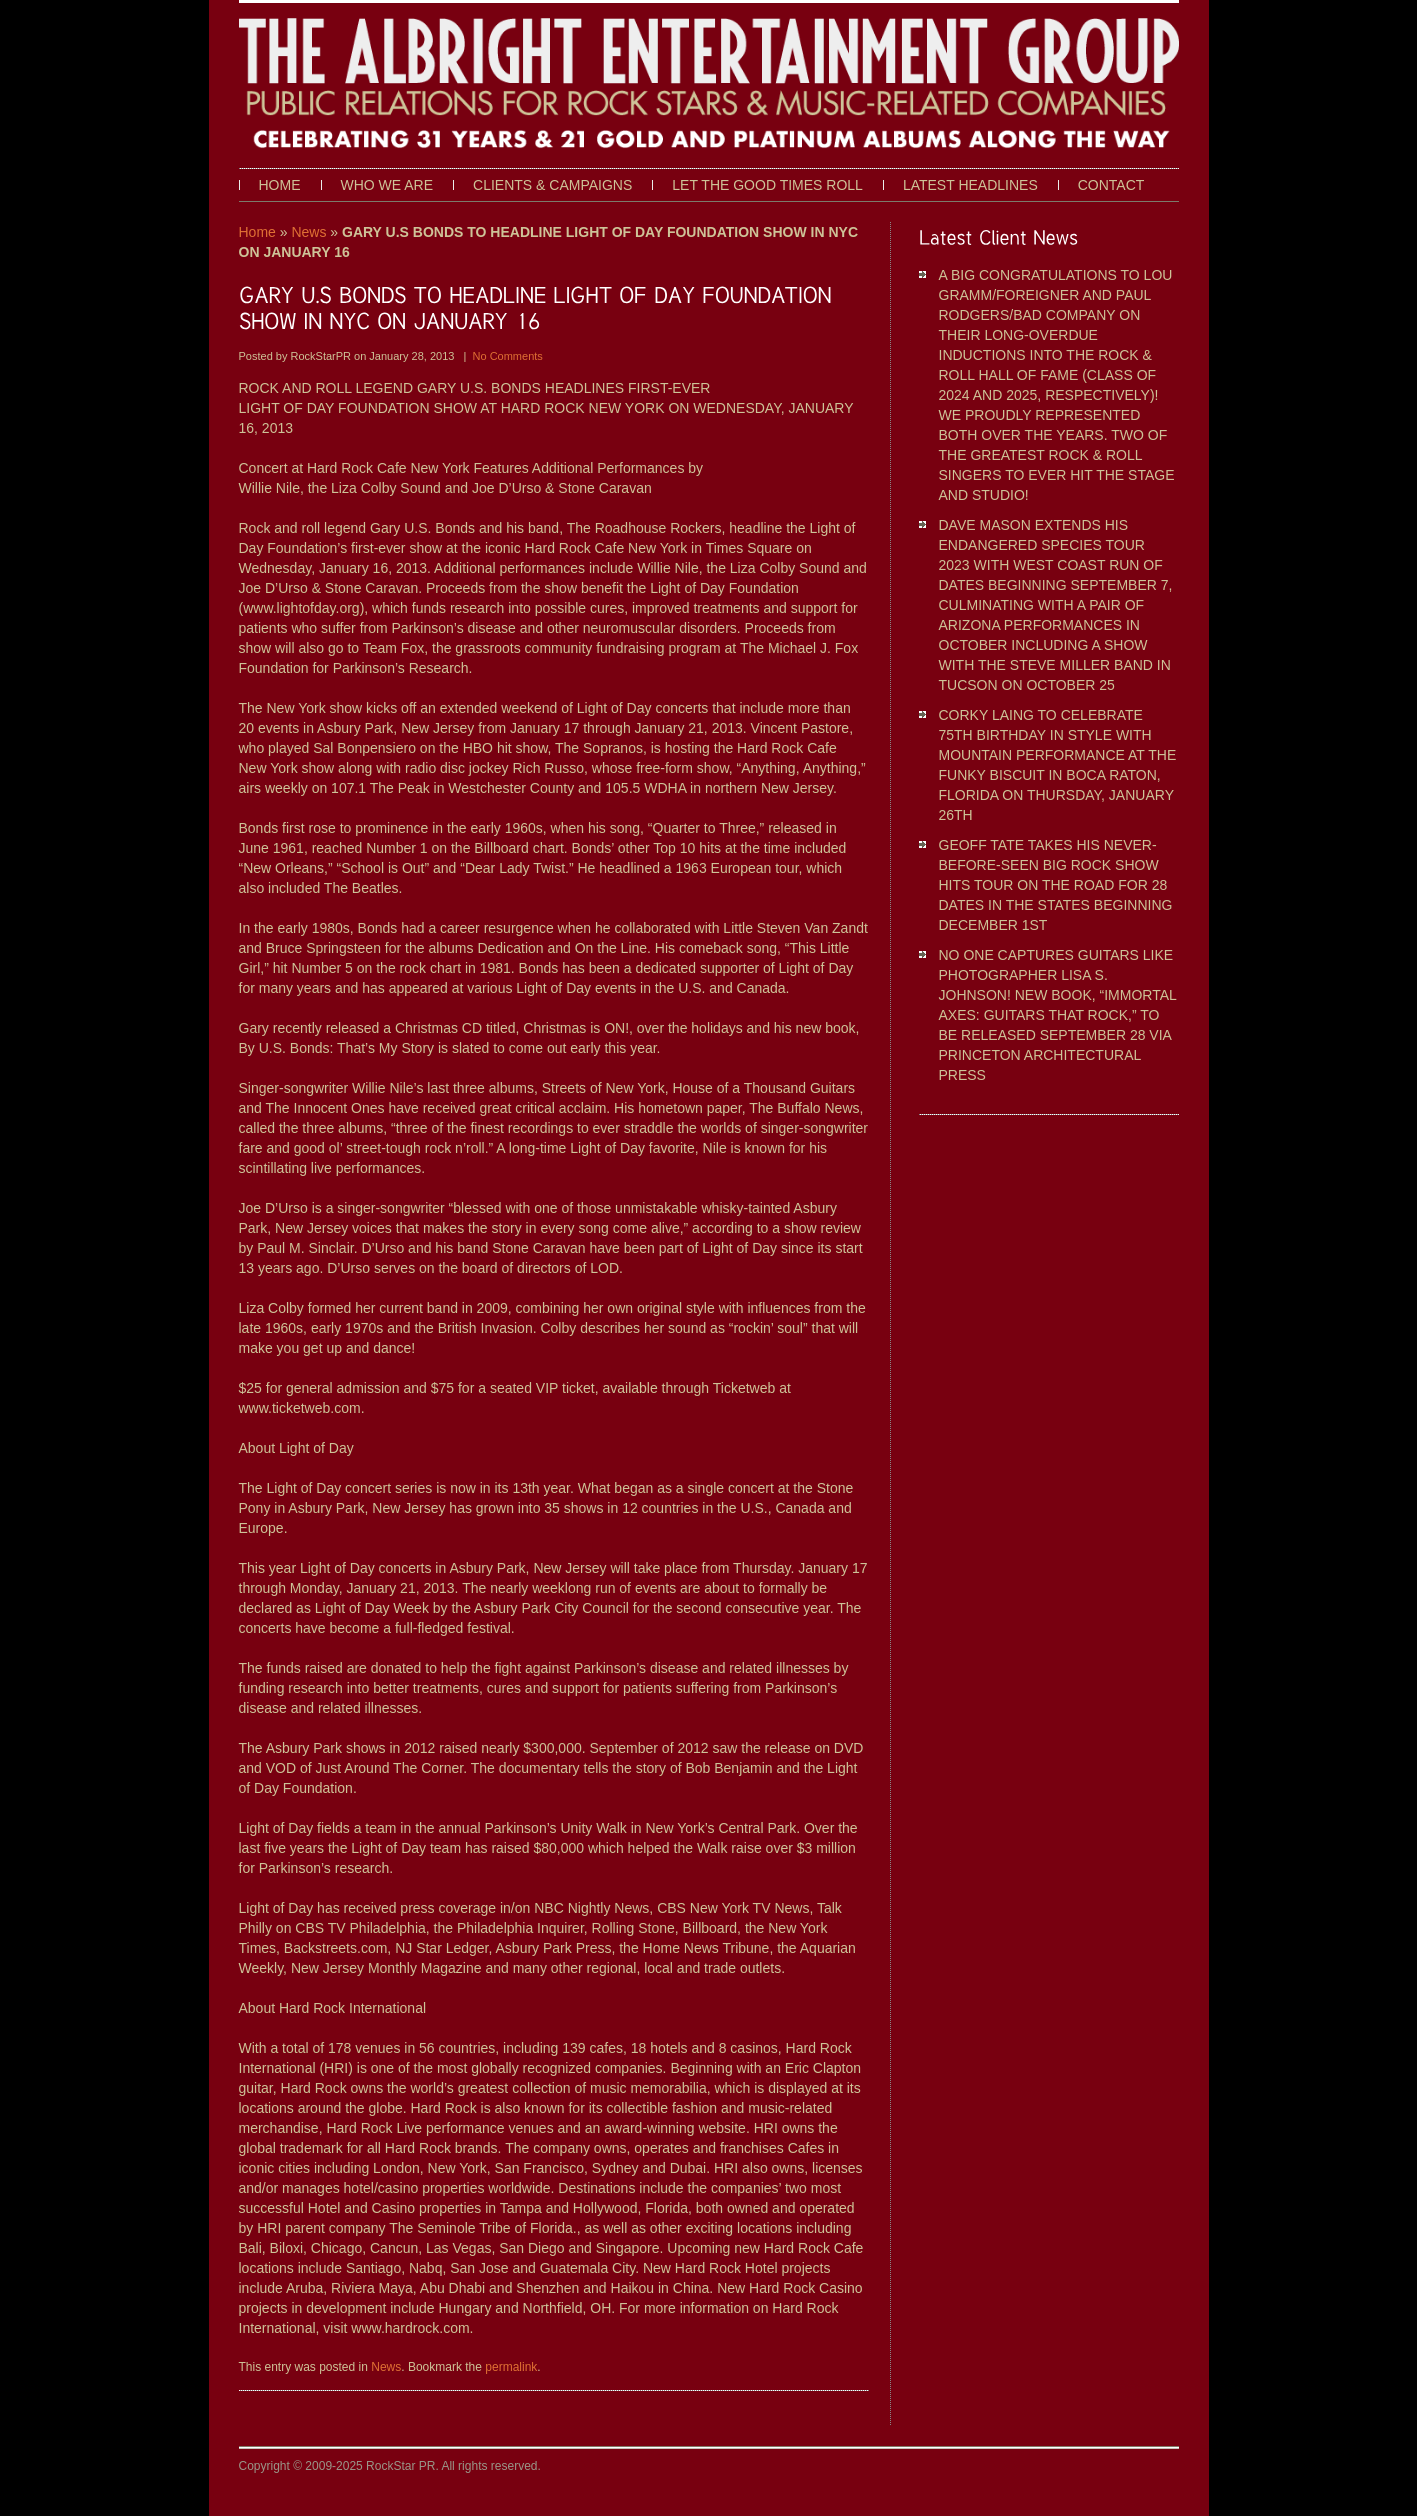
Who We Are (387, 185)
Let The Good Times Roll (767, 185)
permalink (511, 2367)
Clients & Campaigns (552, 185)
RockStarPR (322, 356)
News (308, 232)
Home (280, 185)
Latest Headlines (970, 185)
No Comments (508, 356)
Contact (1111, 185)
